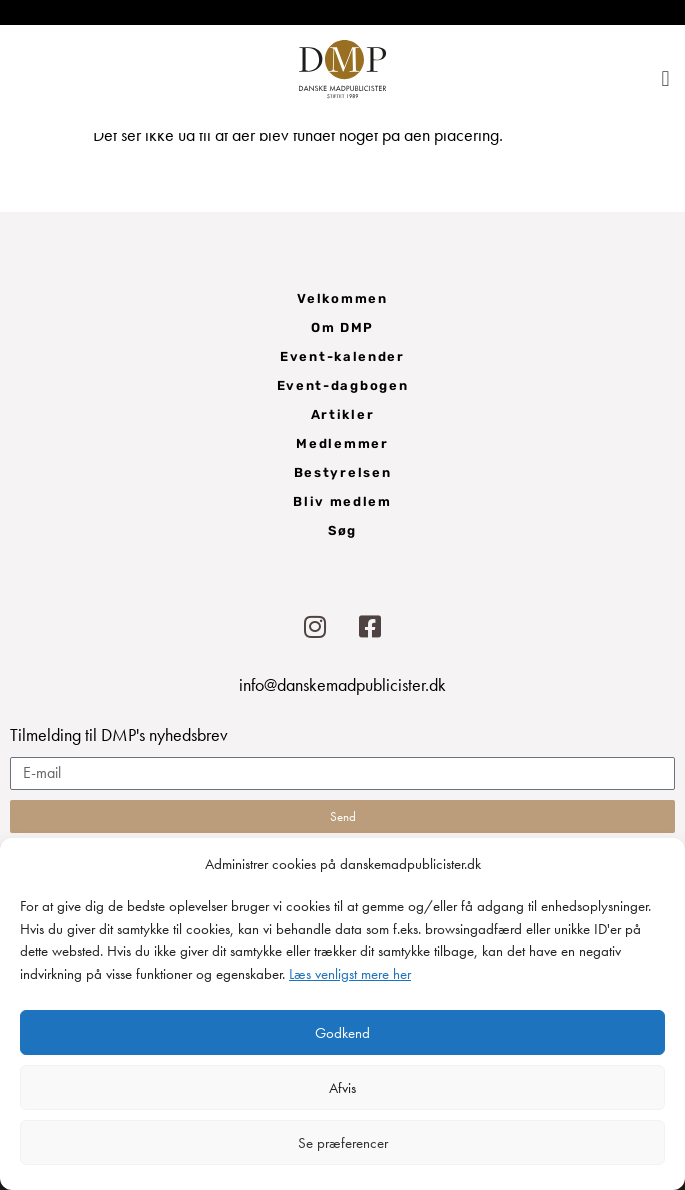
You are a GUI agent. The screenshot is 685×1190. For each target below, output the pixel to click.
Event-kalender (342, 356)
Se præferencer (343, 1143)
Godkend (342, 1033)
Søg (342, 530)
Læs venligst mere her (350, 974)
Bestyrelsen (343, 472)
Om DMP (342, 327)
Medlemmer (342, 443)
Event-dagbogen (343, 385)
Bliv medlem (342, 501)
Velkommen (342, 298)
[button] (665, 78)
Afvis (342, 1088)
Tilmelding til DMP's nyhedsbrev (119, 736)
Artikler (343, 414)
